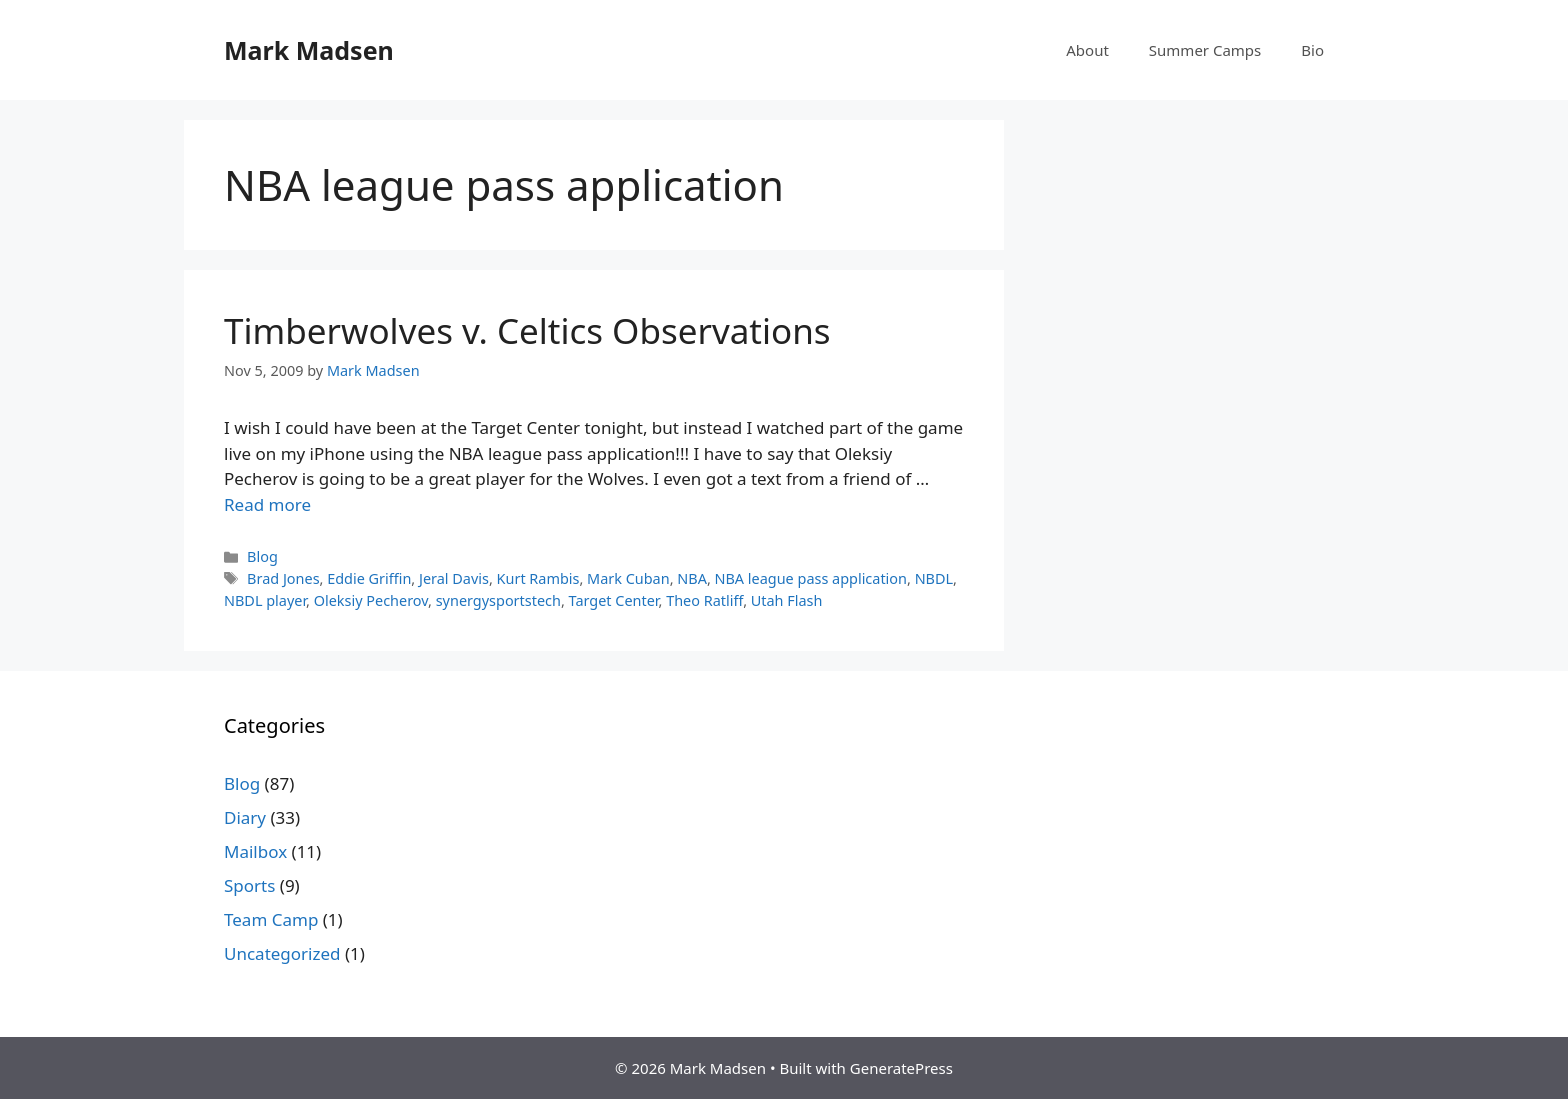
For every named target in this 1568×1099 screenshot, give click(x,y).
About (1087, 50)
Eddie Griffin (369, 578)
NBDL (934, 578)
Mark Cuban (628, 578)
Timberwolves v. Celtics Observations (527, 330)
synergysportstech (498, 600)
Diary (245, 817)
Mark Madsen (309, 50)
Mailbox (255, 851)
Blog (262, 556)
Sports (249, 885)
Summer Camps (1205, 50)
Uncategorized (282, 953)
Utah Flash (787, 600)
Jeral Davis (454, 578)
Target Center (614, 600)
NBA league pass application (811, 578)
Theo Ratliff (704, 600)
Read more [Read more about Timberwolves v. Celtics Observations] (267, 504)
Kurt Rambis (538, 578)
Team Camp (271, 919)
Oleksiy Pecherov (371, 600)
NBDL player (265, 600)
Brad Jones (283, 578)
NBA (692, 578)
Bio (1312, 50)
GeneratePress (901, 1068)
